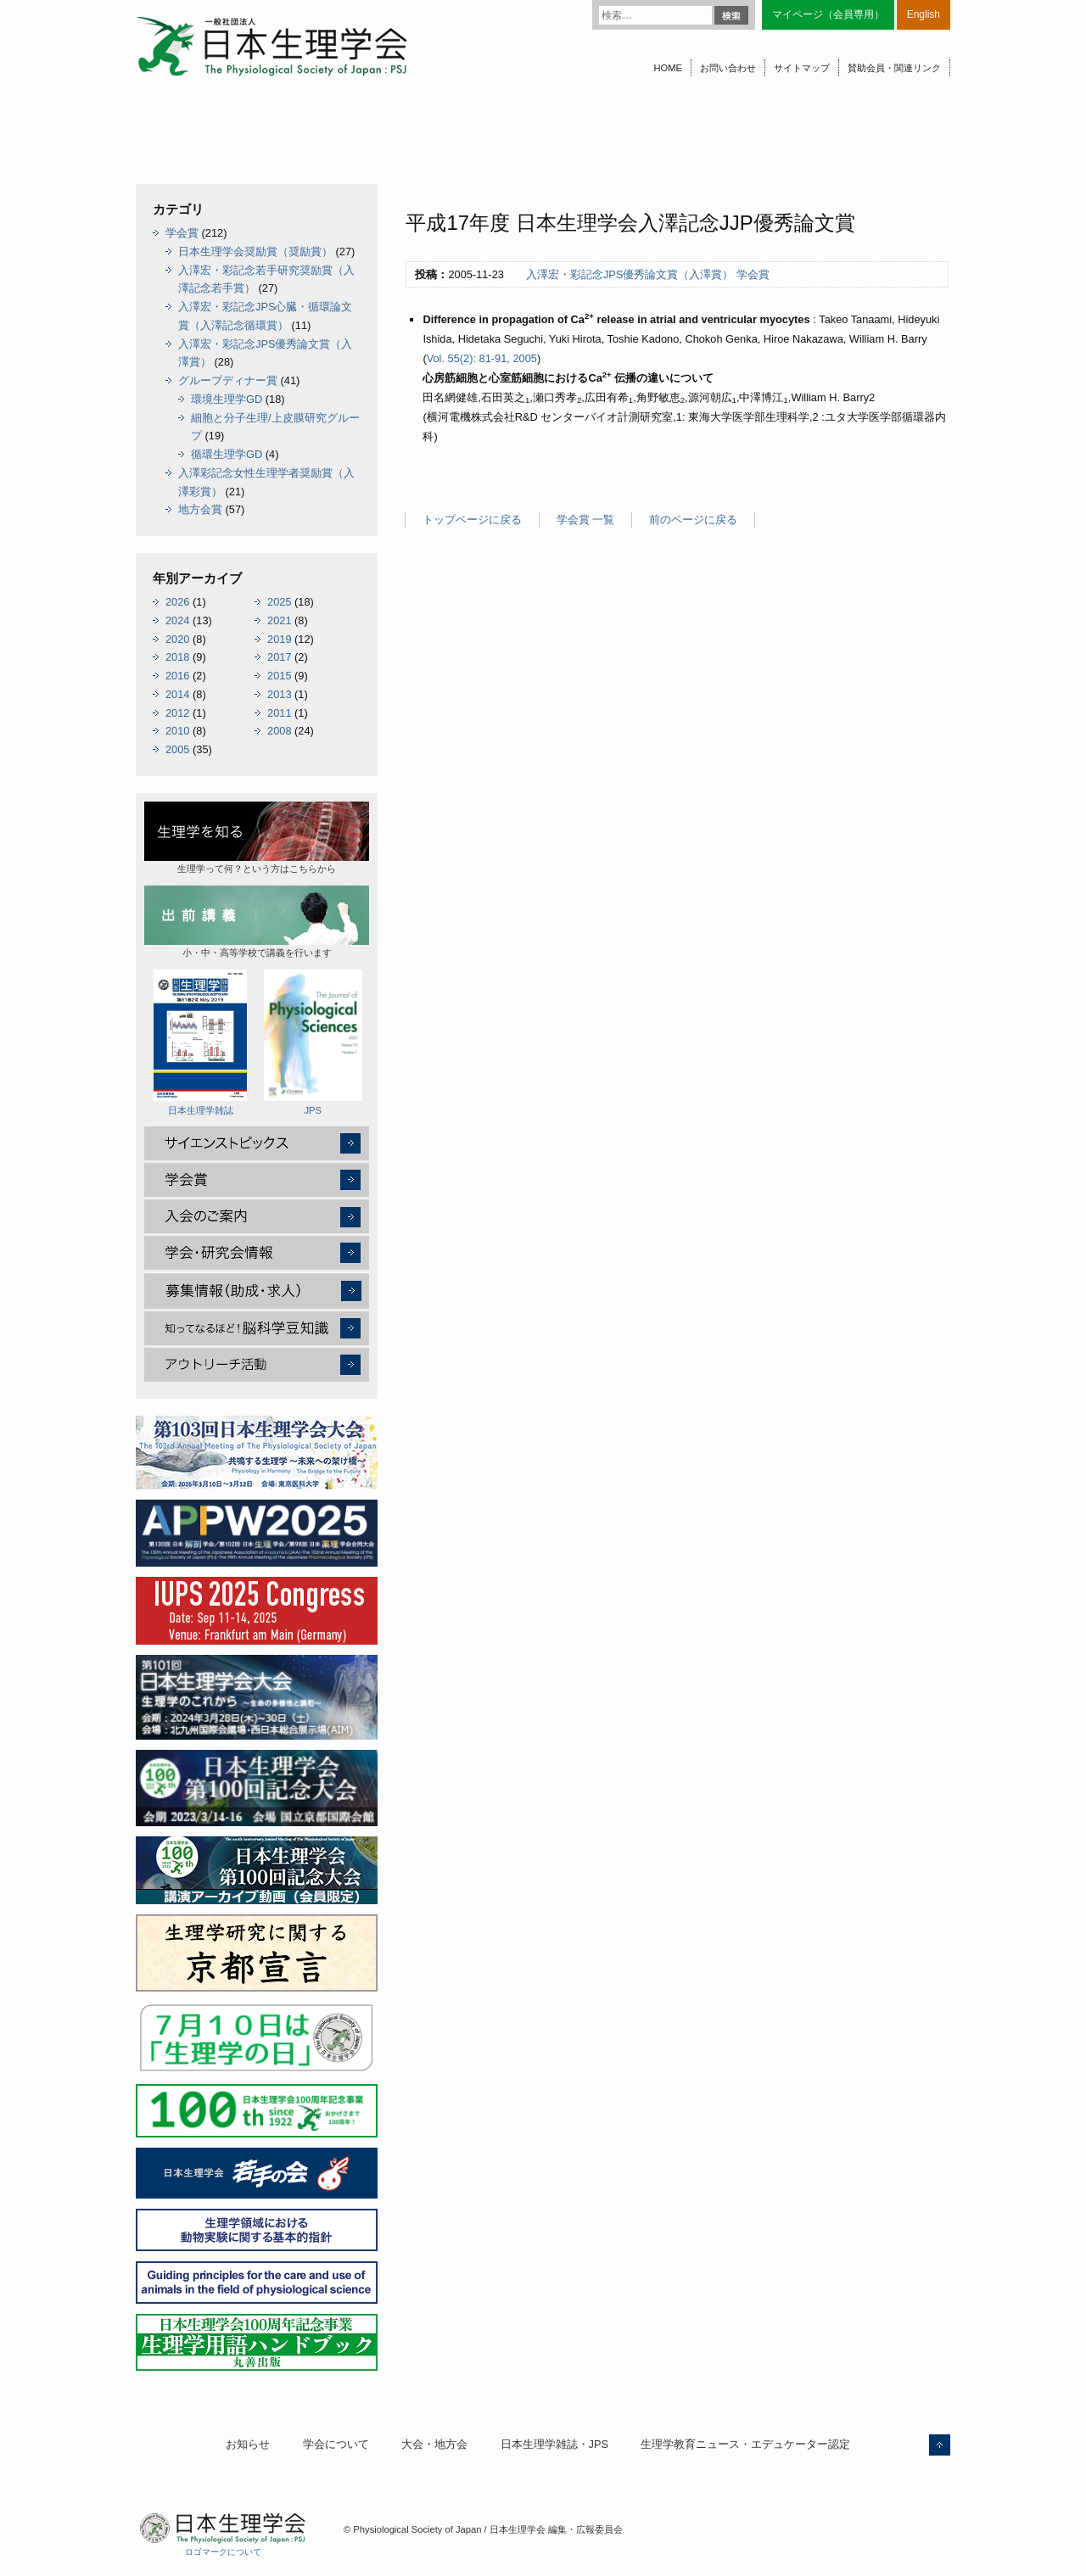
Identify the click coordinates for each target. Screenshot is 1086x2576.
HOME (667, 68)
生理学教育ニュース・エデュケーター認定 (745, 2444)
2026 (177, 601)
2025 (279, 601)
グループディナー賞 (227, 380)
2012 (177, 713)
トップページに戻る (472, 519)
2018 (177, 657)
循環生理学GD (226, 454)
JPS (313, 1042)
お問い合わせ (728, 68)
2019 (279, 639)
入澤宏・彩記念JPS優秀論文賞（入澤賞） (629, 274)
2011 (279, 713)
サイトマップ (802, 68)
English (923, 14)
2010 (177, 730)
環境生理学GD (226, 399)
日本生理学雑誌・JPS (554, 2444)
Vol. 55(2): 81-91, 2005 (482, 358)
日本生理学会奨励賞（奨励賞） (255, 251)
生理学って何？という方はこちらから (256, 838)
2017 (279, 657)
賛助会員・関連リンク (894, 68)
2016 (177, 675)
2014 (177, 694)
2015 (279, 675)
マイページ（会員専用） (828, 14)
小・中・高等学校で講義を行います (256, 922)
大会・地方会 (434, 2444)
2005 (177, 749)
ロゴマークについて (223, 2551)
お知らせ (248, 2444)
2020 (177, 639)
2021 (279, 620)
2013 (279, 694)
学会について (336, 2444)
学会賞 (753, 274)
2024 (177, 620)
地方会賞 (200, 509)
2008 (279, 730)
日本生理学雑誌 (200, 1042)
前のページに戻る (693, 519)
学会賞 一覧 (586, 519)
